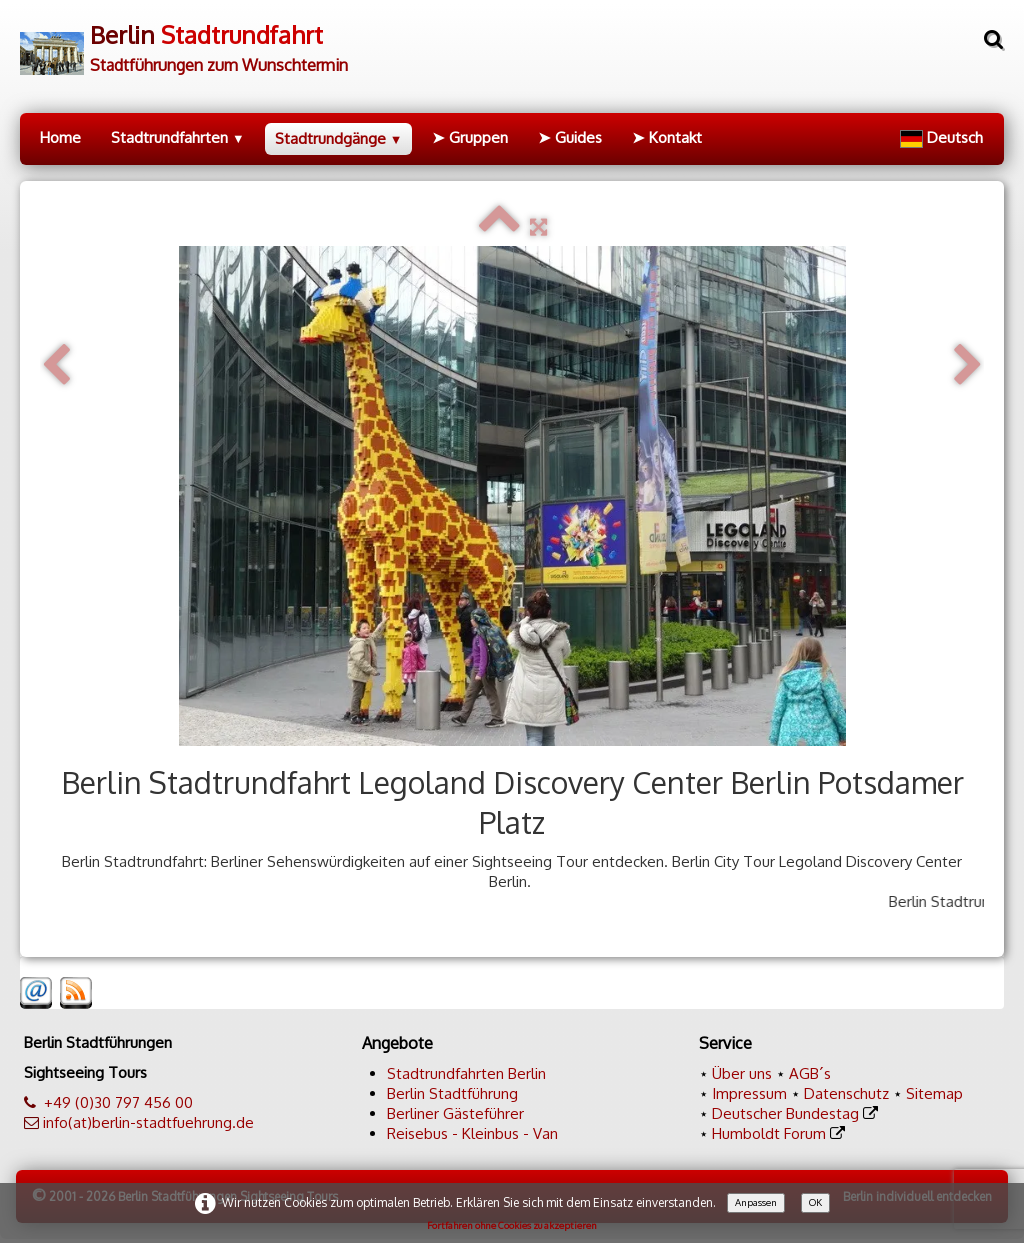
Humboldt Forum (769, 1133)
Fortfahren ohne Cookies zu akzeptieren (512, 1225)
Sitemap (934, 1093)
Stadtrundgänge (339, 138)
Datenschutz (846, 1093)
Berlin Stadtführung (452, 1093)
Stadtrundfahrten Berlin (466, 1073)
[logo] (184, 41)
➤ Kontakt (667, 137)
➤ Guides (570, 137)
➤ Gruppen (470, 137)
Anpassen (756, 1202)
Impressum (749, 1093)
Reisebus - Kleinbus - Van (472, 1133)
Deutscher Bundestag (785, 1113)
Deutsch (943, 137)
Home (60, 137)
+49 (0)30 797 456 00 (118, 1102)
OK (815, 1202)
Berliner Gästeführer (455, 1113)
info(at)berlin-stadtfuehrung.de (148, 1122)
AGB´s (810, 1073)
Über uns (742, 1073)
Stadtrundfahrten (178, 137)
